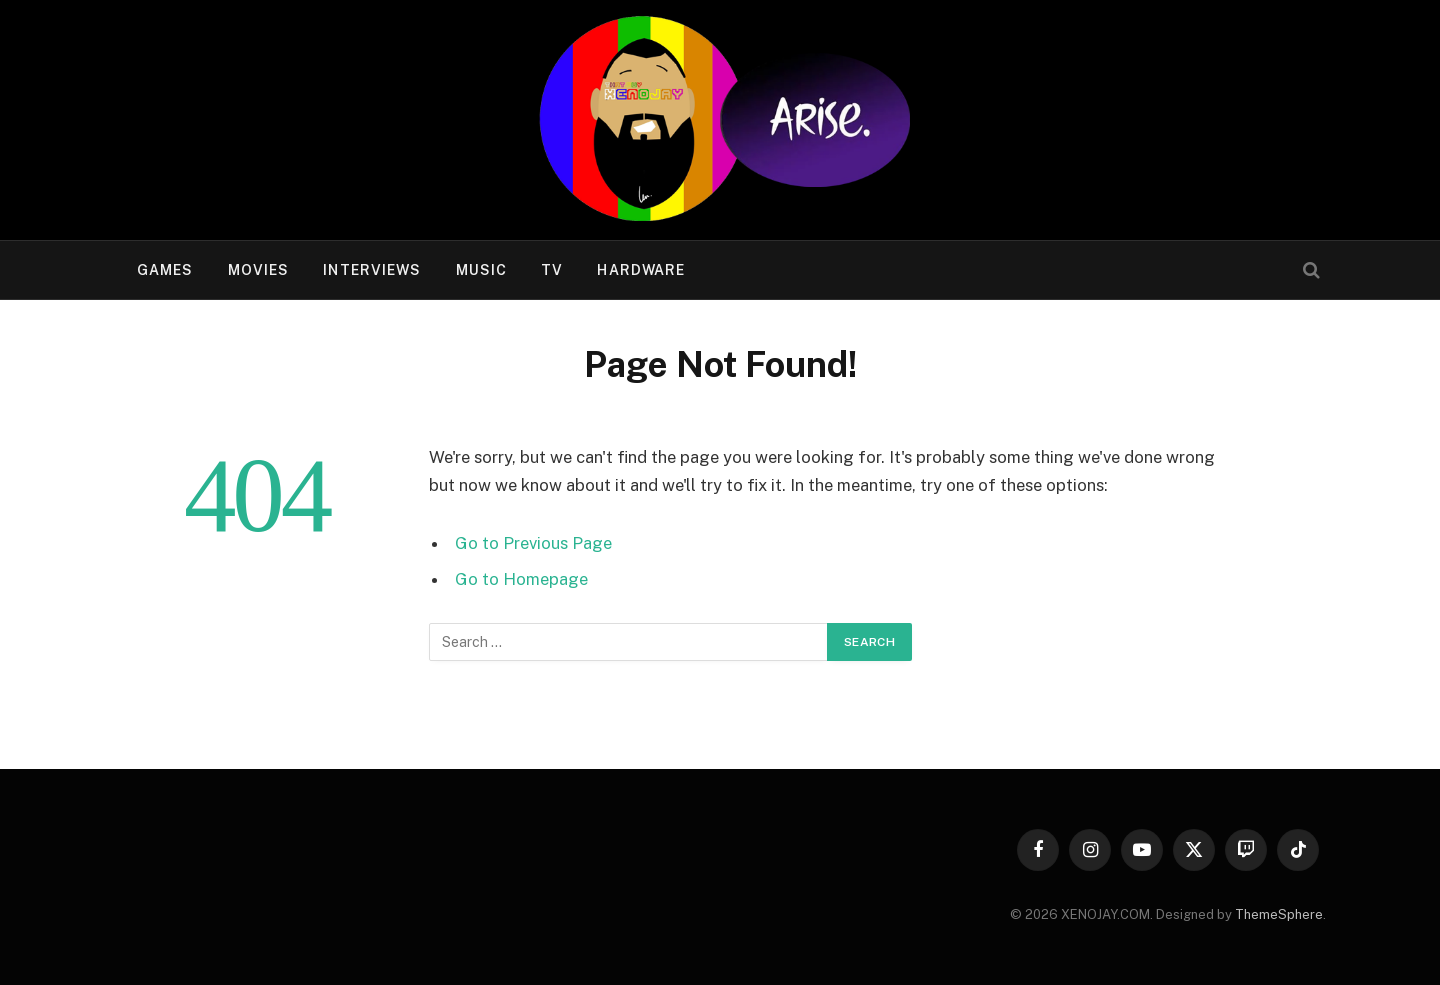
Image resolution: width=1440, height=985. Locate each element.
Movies (259, 270)
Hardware (641, 270)
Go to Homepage (521, 579)
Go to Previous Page (533, 543)
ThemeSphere (1279, 914)
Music (482, 270)
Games (165, 270)
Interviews (372, 270)
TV (552, 270)
